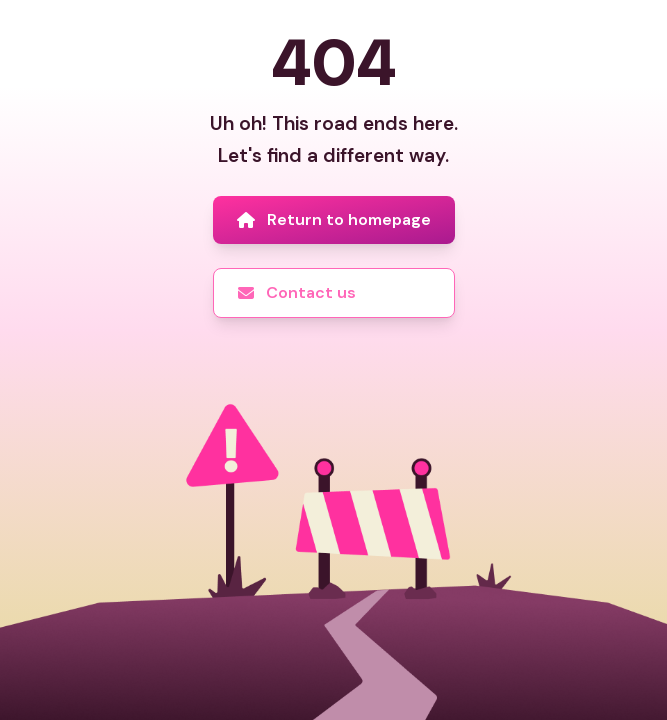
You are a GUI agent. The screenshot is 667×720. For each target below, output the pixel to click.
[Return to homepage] (334, 220)
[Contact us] (334, 293)
